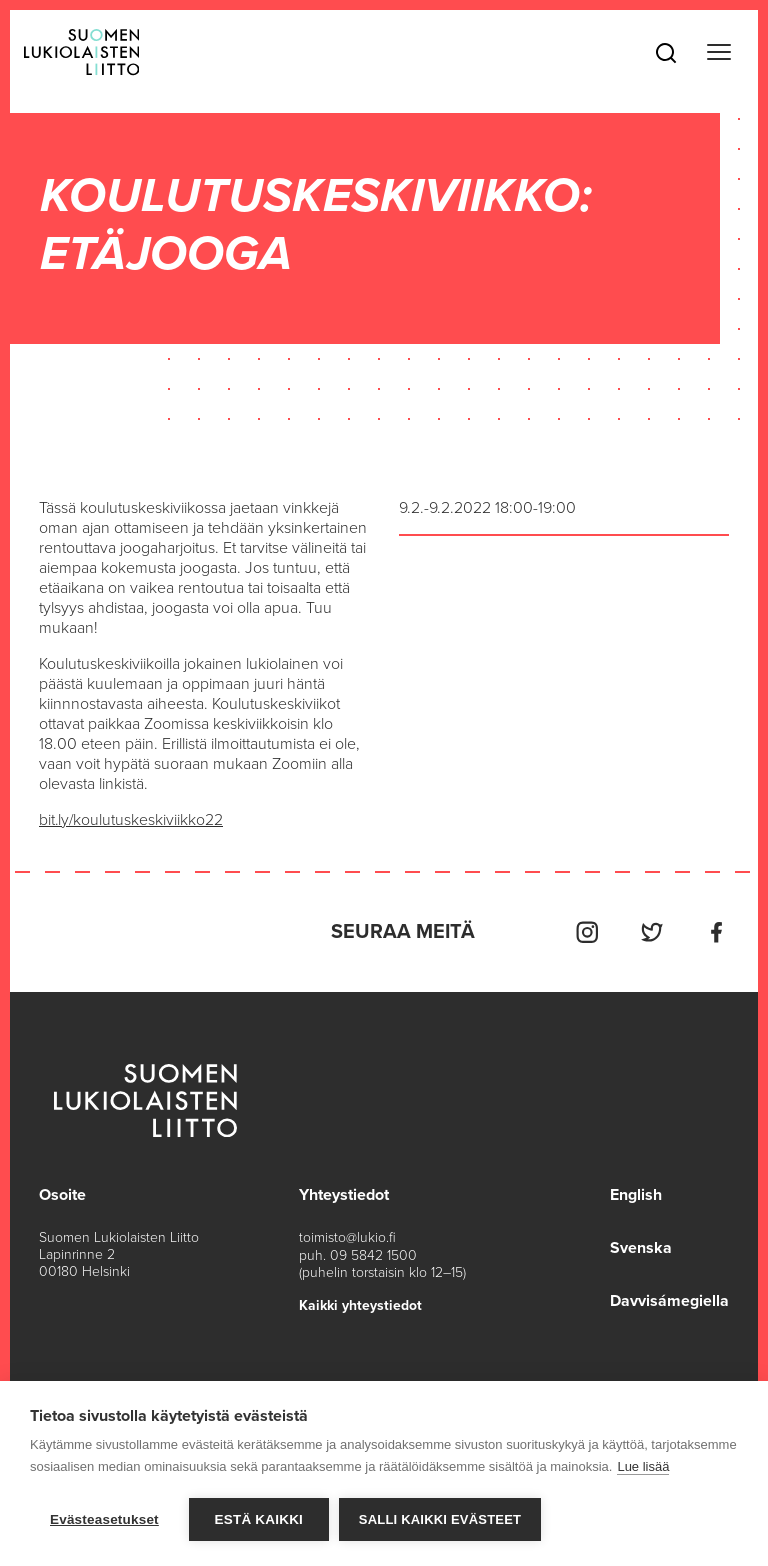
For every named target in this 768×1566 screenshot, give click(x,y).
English (636, 1194)
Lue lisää (643, 1466)
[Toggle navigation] (719, 52)
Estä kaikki (259, 1519)
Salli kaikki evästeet (440, 1519)
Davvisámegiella (669, 1298)
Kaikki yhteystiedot (360, 1303)
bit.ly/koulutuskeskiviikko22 (132, 819)
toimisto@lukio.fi (347, 1236)
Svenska (641, 1246)
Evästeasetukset (104, 1519)
